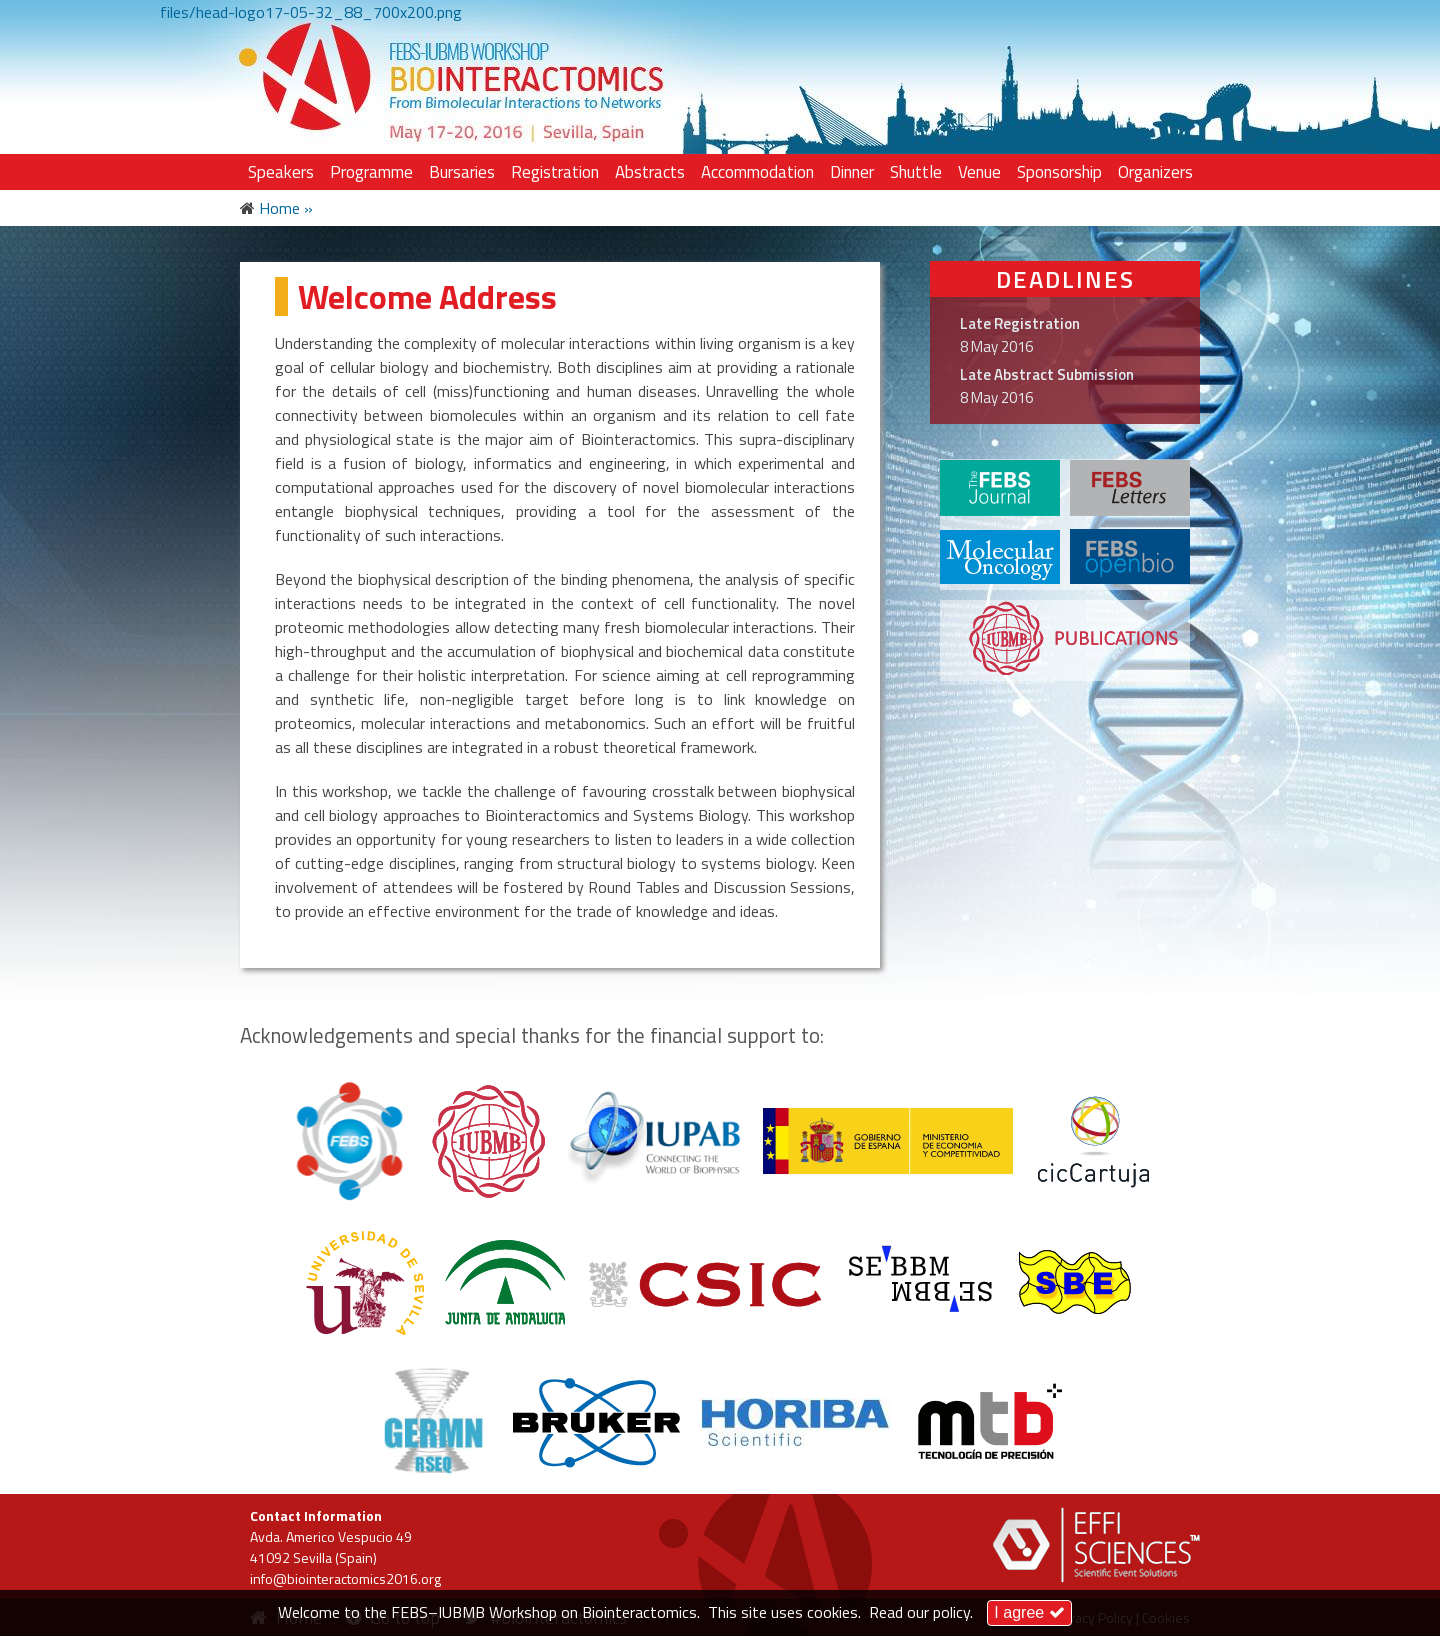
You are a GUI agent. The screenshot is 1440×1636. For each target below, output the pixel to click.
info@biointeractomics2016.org (345, 1578)
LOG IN (1126, 41)
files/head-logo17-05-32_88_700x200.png (311, 12)
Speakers (281, 172)
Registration (555, 172)
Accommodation (757, 172)
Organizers (1155, 172)
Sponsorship (1059, 172)
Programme (371, 172)
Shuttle (916, 172)
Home (279, 208)
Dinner (852, 172)
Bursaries (462, 172)
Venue (979, 172)
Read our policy (919, 1612)
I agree (1029, 1612)
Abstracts (650, 172)
